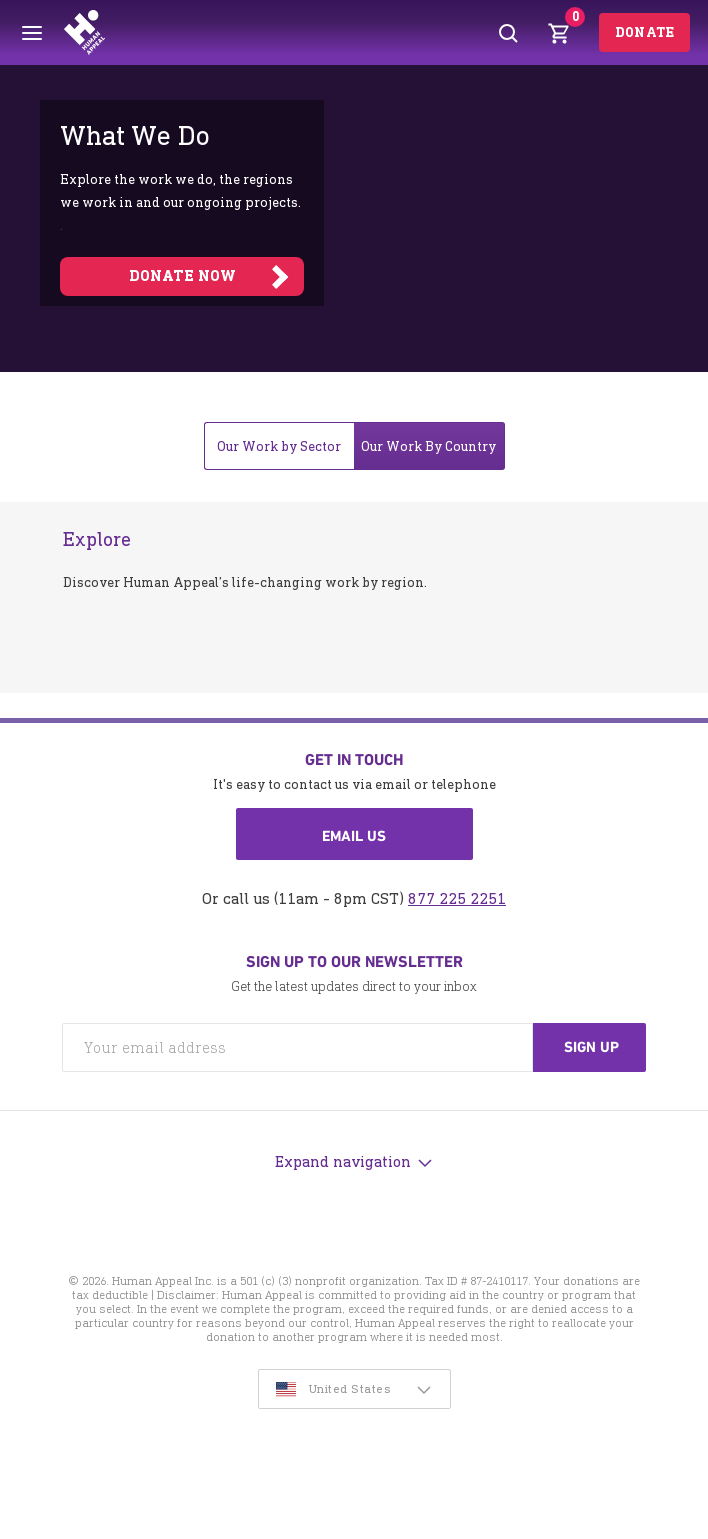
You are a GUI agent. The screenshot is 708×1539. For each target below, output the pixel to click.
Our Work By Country (428, 446)
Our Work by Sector (279, 446)
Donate (644, 32)
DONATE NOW (182, 276)
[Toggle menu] (32, 33)
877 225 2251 (457, 898)
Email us (354, 836)
